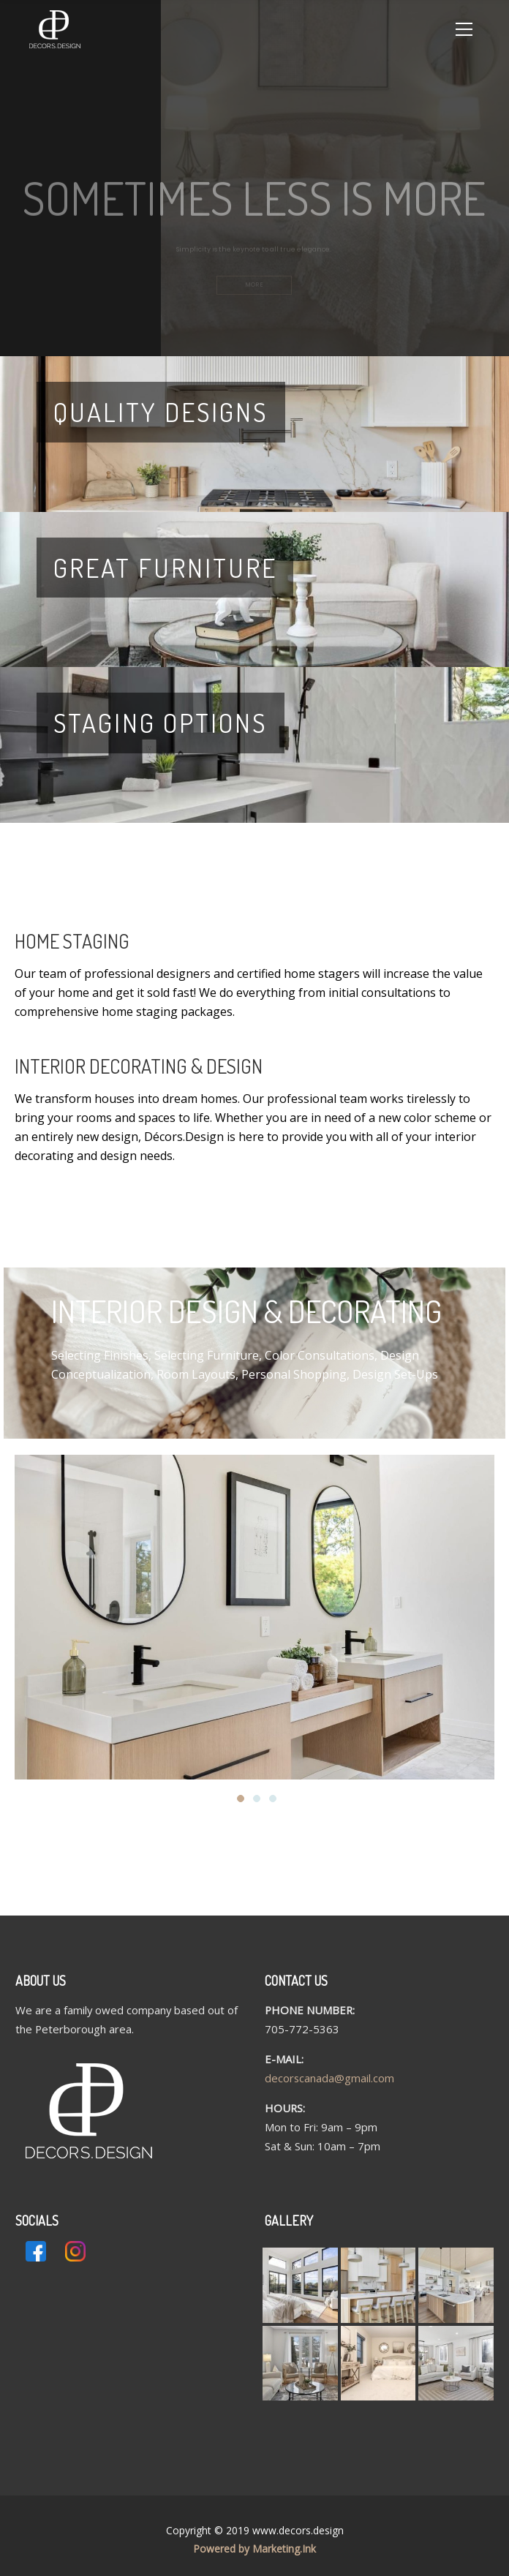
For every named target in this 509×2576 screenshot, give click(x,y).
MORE (254, 289)
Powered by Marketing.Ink (254, 2549)
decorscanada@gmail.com (329, 2078)
